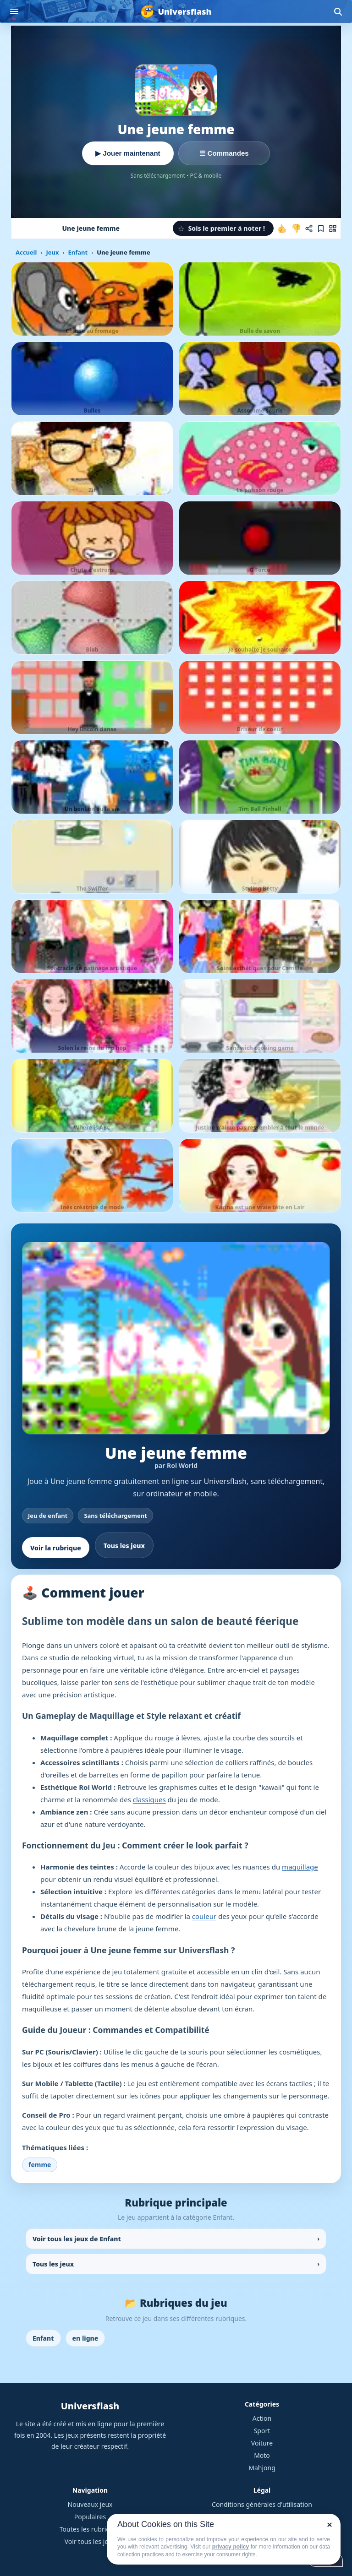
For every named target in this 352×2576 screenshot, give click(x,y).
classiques (149, 1799)
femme (39, 2164)
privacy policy (230, 2546)
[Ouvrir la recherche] (337, 11)
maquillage (300, 1866)
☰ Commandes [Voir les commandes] (223, 153)
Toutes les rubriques (90, 2529)
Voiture (262, 2443)
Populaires (90, 2516)
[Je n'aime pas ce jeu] (296, 228)
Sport (262, 2430)
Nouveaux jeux (90, 2504)
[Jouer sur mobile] (333, 228)
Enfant (78, 252)
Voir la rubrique (55, 1547)
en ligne (85, 2338)
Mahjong (261, 2467)
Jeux (52, 252)
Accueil (26, 252)
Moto (262, 2455)
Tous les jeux (124, 1545)
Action (262, 2418)
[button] (223, 228)
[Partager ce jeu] (309, 228)
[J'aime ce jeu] (282, 228)
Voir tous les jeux (90, 2541)
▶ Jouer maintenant (127, 153)
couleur (204, 1916)
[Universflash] (176, 11)
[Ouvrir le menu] (14, 11)
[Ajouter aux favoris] (321, 228)
